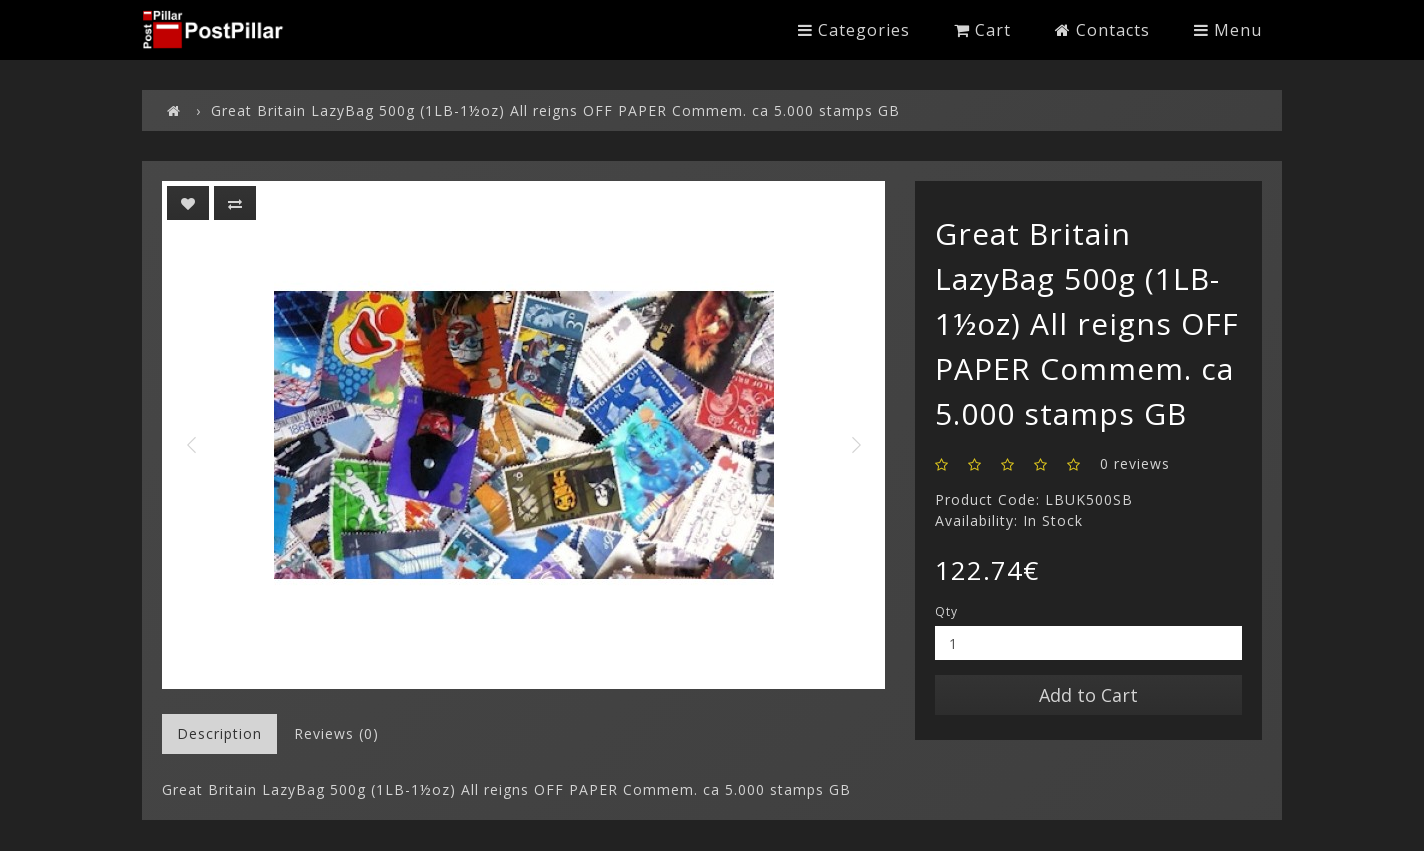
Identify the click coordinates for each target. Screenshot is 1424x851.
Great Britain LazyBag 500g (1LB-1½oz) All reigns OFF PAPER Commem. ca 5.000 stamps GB (555, 110)
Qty (946, 611)
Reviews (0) (336, 733)
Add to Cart (1088, 695)
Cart (982, 30)
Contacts (1102, 30)
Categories (854, 30)
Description (219, 733)
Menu (1228, 30)
